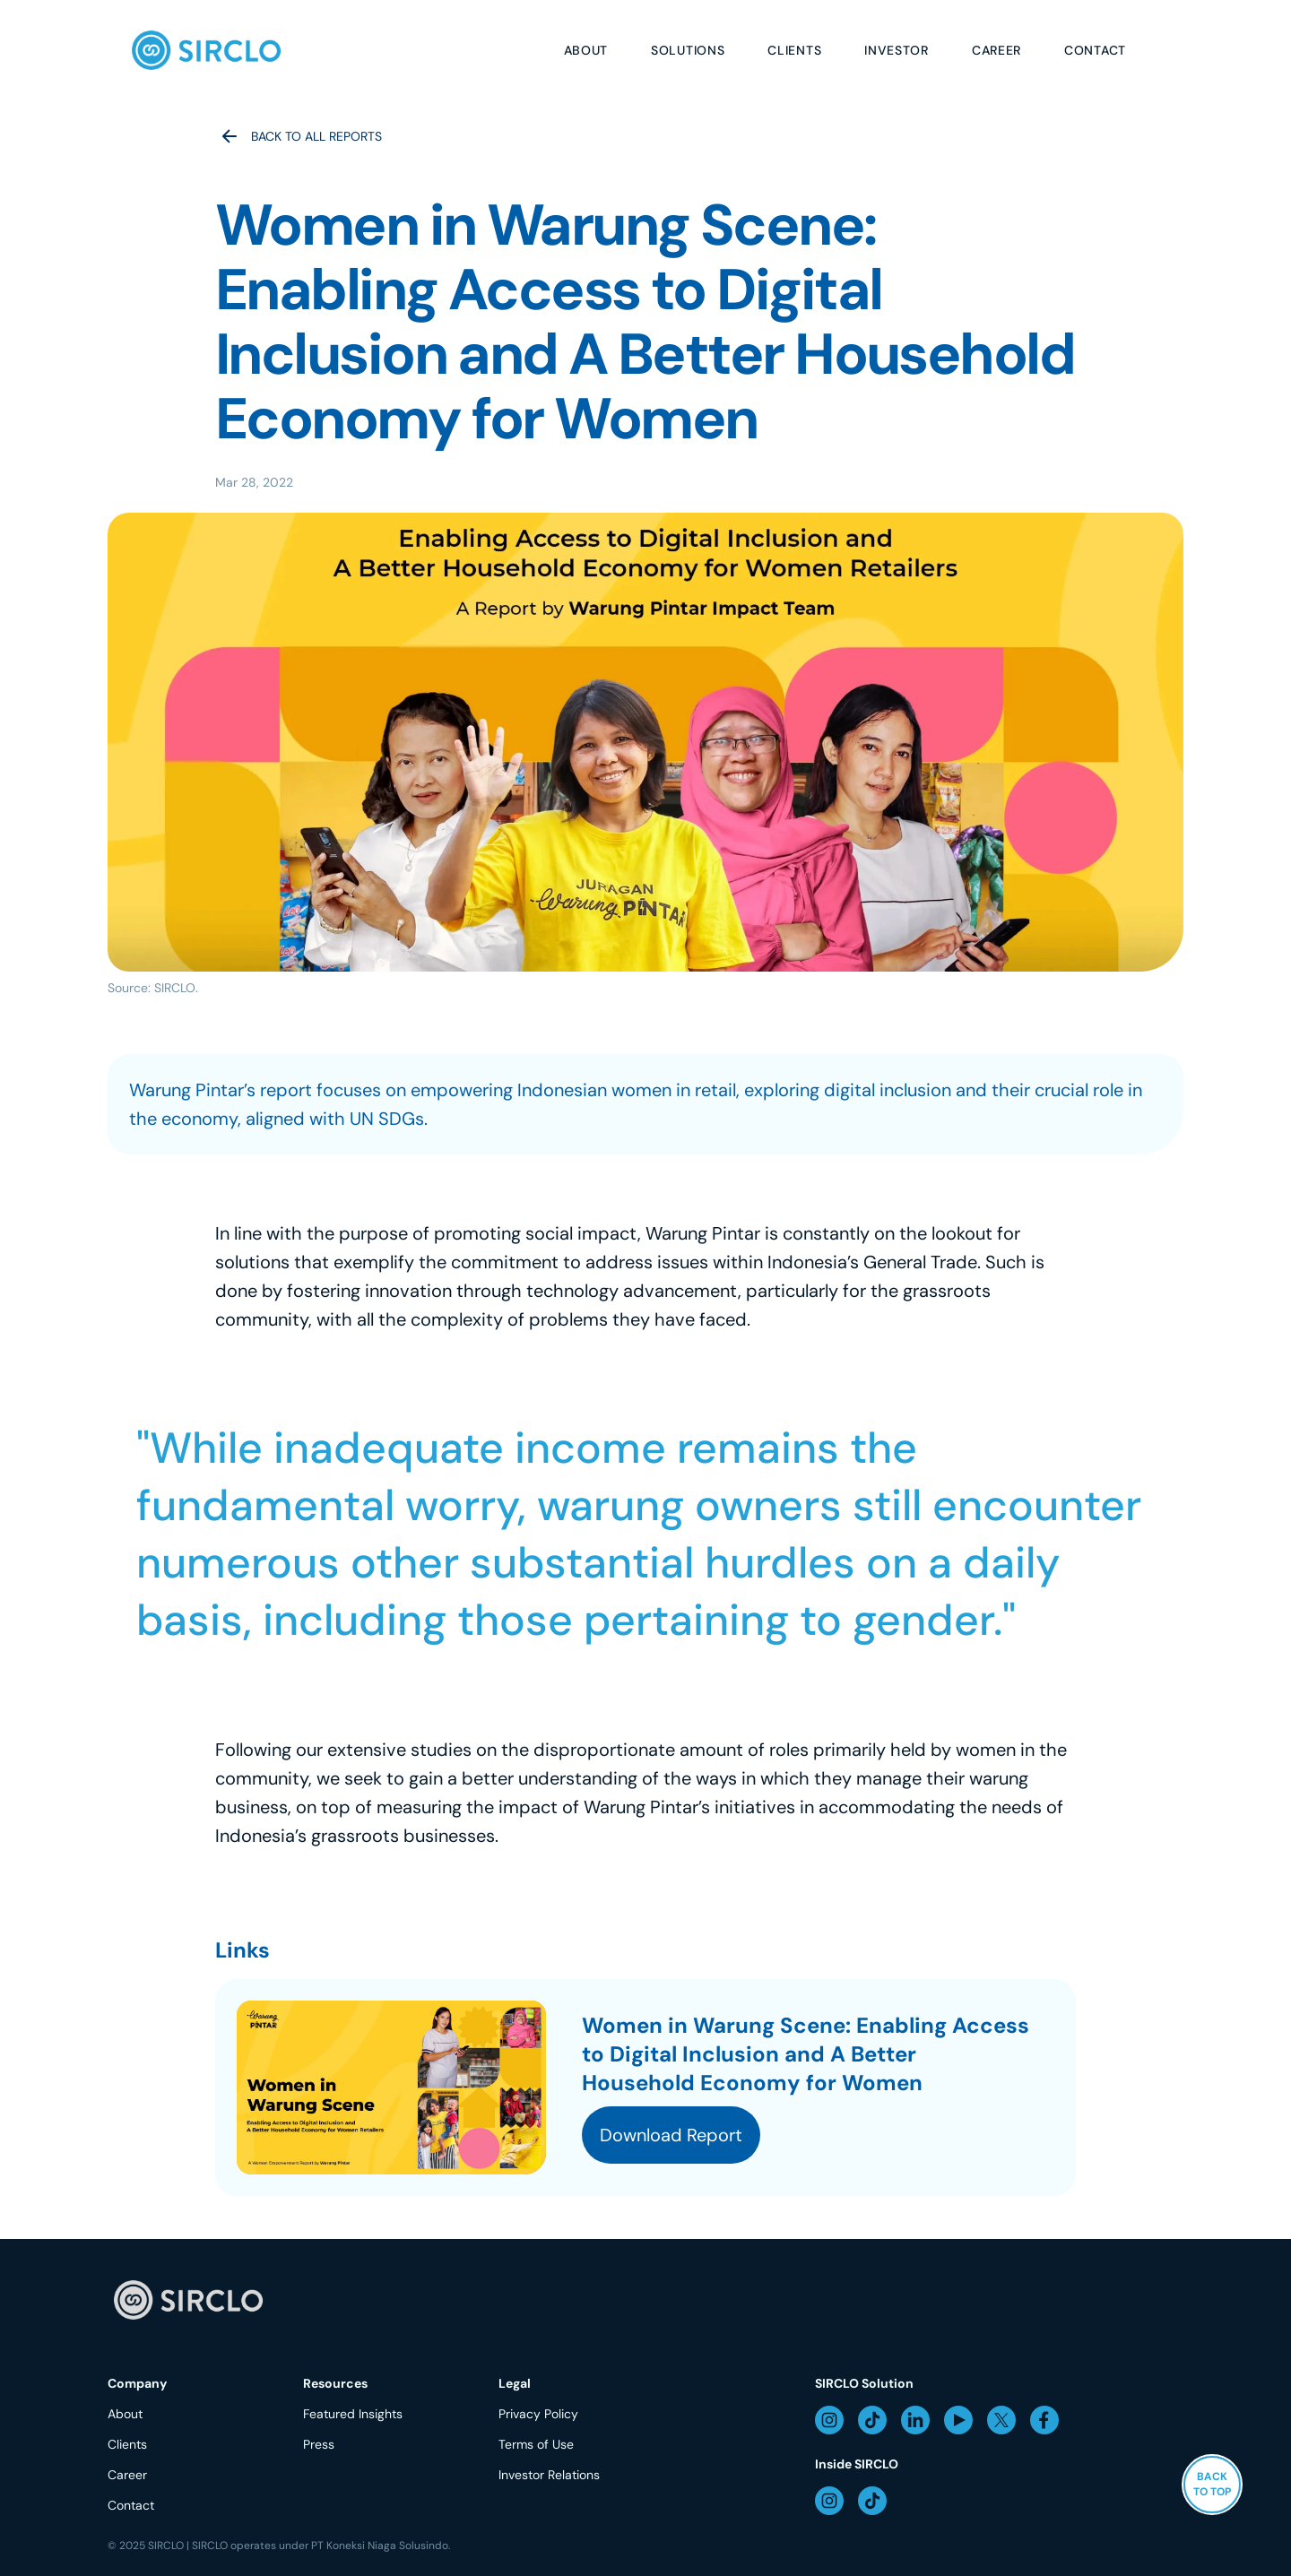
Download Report (671, 2135)
